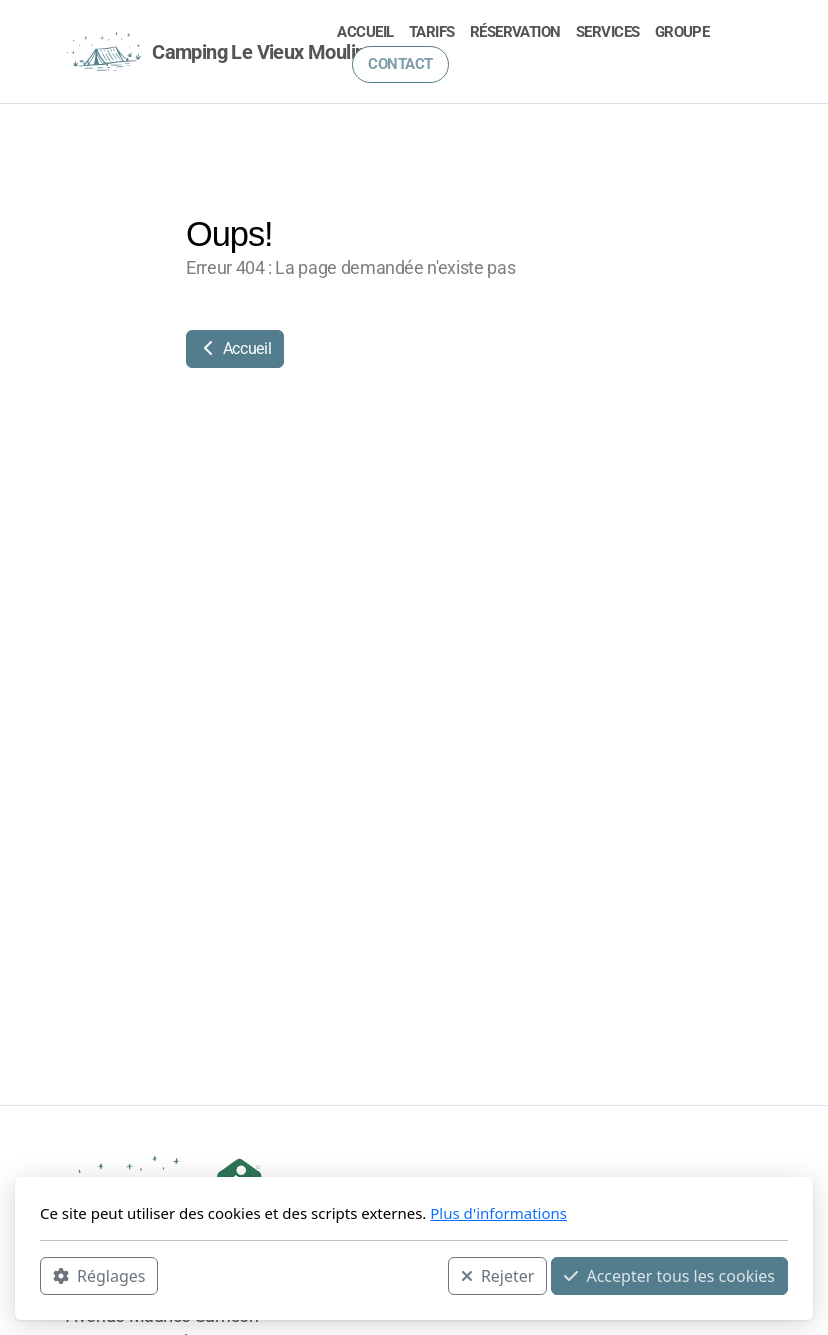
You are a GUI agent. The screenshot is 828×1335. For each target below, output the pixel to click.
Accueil (235, 348)
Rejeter (498, 1276)
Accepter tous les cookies (669, 1276)
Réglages (99, 1276)
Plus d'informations (498, 1213)
